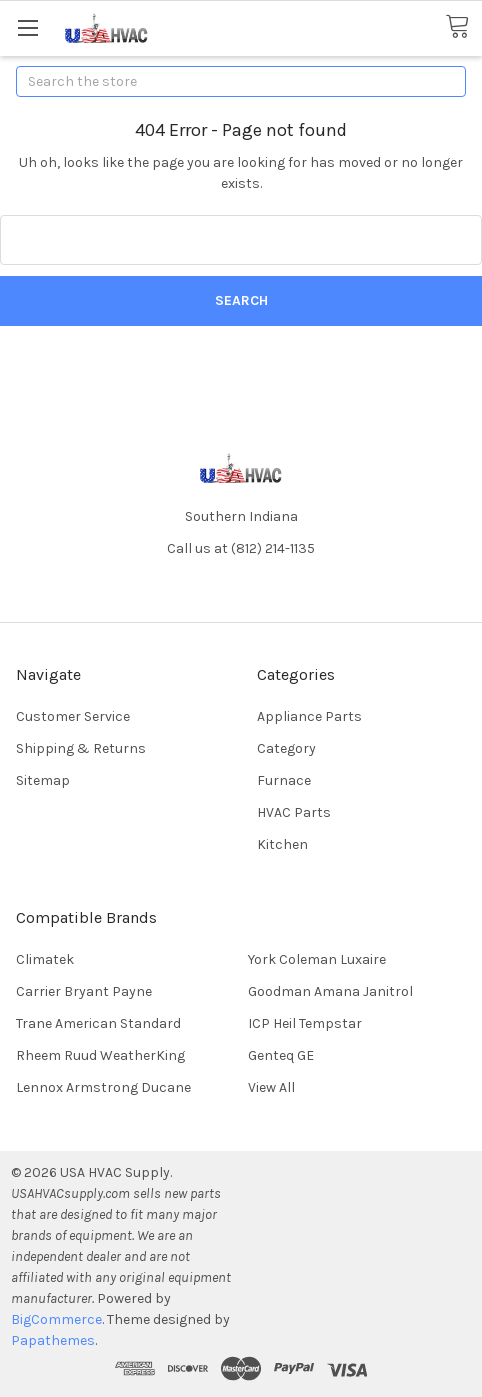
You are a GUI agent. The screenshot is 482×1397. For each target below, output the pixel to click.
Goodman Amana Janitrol (330, 991)
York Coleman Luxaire (317, 959)
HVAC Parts (294, 812)
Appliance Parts (309, 716)
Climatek (45, 959)
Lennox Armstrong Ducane (103, 1087)
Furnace (284, 780)
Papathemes (53, 1340)
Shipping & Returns (81, 748)
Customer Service (73, 716)
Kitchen (282, 844)
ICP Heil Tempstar (305, 1023)
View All (271, 1087)
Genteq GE (281, 1055)
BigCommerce (56, 1319)
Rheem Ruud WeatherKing (100, 1055)
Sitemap (43, 780)
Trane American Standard (98, 1023)
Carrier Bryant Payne (84, 991)
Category (286, 748)
